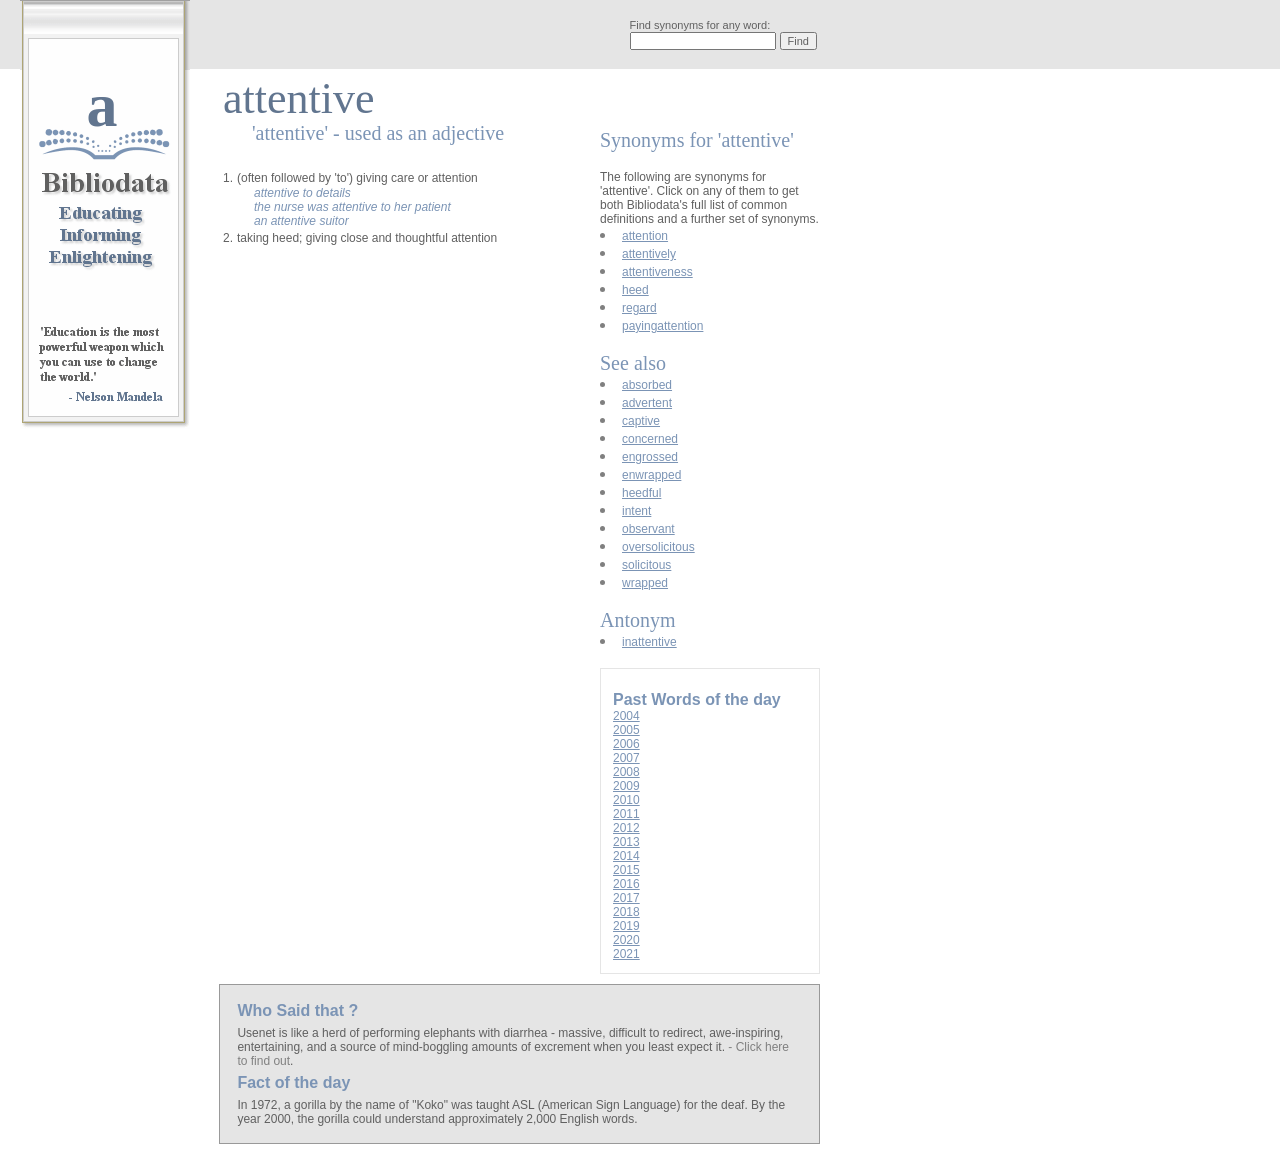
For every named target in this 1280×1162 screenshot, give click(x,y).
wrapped (645, 583)
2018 (626, 912)
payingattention (662, 326)
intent (636, 511)
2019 (626, 926)
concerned (650, 439)
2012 (626, 828)
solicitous (646, 565)
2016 (626, 884)
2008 (626, 772)
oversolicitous (658, 547)
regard (639, 308)
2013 (626, 842)
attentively (649, 254)
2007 (626, 758)
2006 (626, 744)
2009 (626, 786)
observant (648, 529)
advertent (647, 403)
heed (635, 290)
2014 (626, 856)
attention (645, 236)
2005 (626, 730)
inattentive (649, 642)
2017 (626, 898)
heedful (641, 493)
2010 (626, 800)
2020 (626, 940)
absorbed (647, 385)
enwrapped (651, 475)
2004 (626, 716)
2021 (626, 954)
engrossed (650, 457)
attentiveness (657, 272)
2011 (626, 814)
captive (641, 421)
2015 (626, 870)
